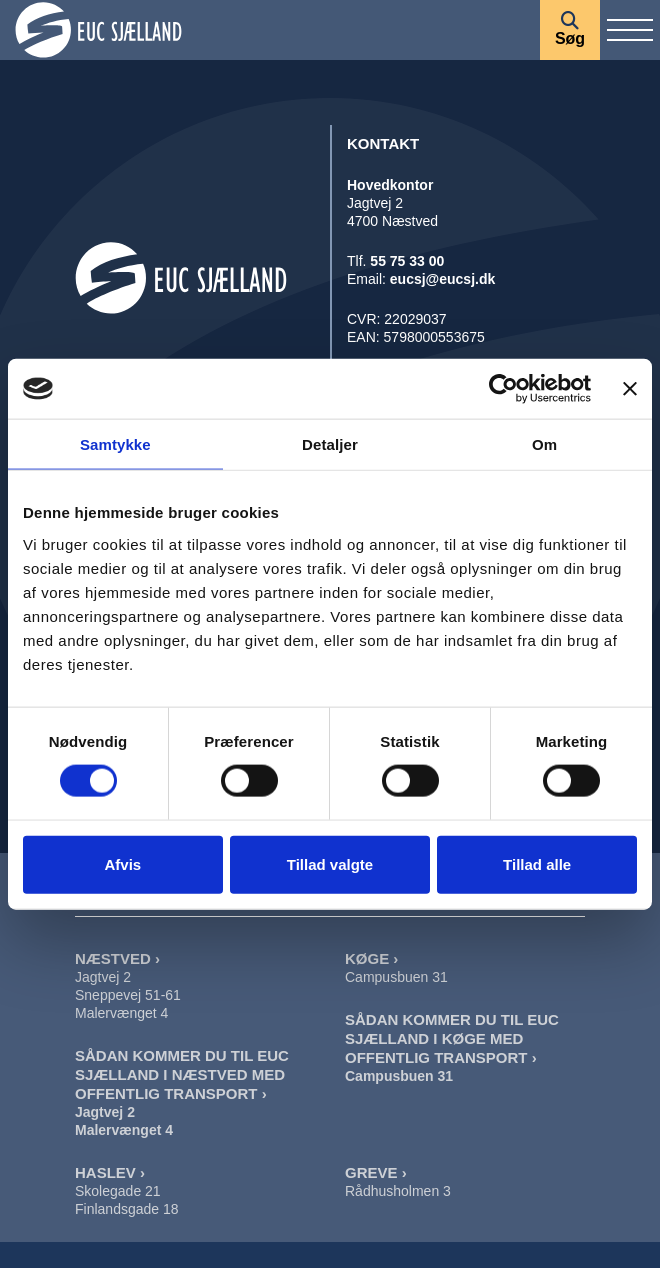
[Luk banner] (630, 389)
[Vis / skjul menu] (630, 30)
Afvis (122, 863)
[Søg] (570, 30)
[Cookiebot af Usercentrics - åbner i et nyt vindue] (503, 389)
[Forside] (270, 30)
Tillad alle (537, 863)
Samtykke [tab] (115, 444)
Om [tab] (544, 444)
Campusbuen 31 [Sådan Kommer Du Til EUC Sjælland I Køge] (399, 1076)
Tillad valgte (330, 863)
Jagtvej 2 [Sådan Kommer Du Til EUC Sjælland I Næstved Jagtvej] (105, 1112)
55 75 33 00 (407, 261)
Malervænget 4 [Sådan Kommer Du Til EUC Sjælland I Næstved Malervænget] (124, 1130)
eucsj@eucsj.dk (442, 279)
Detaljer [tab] (330, 444)
